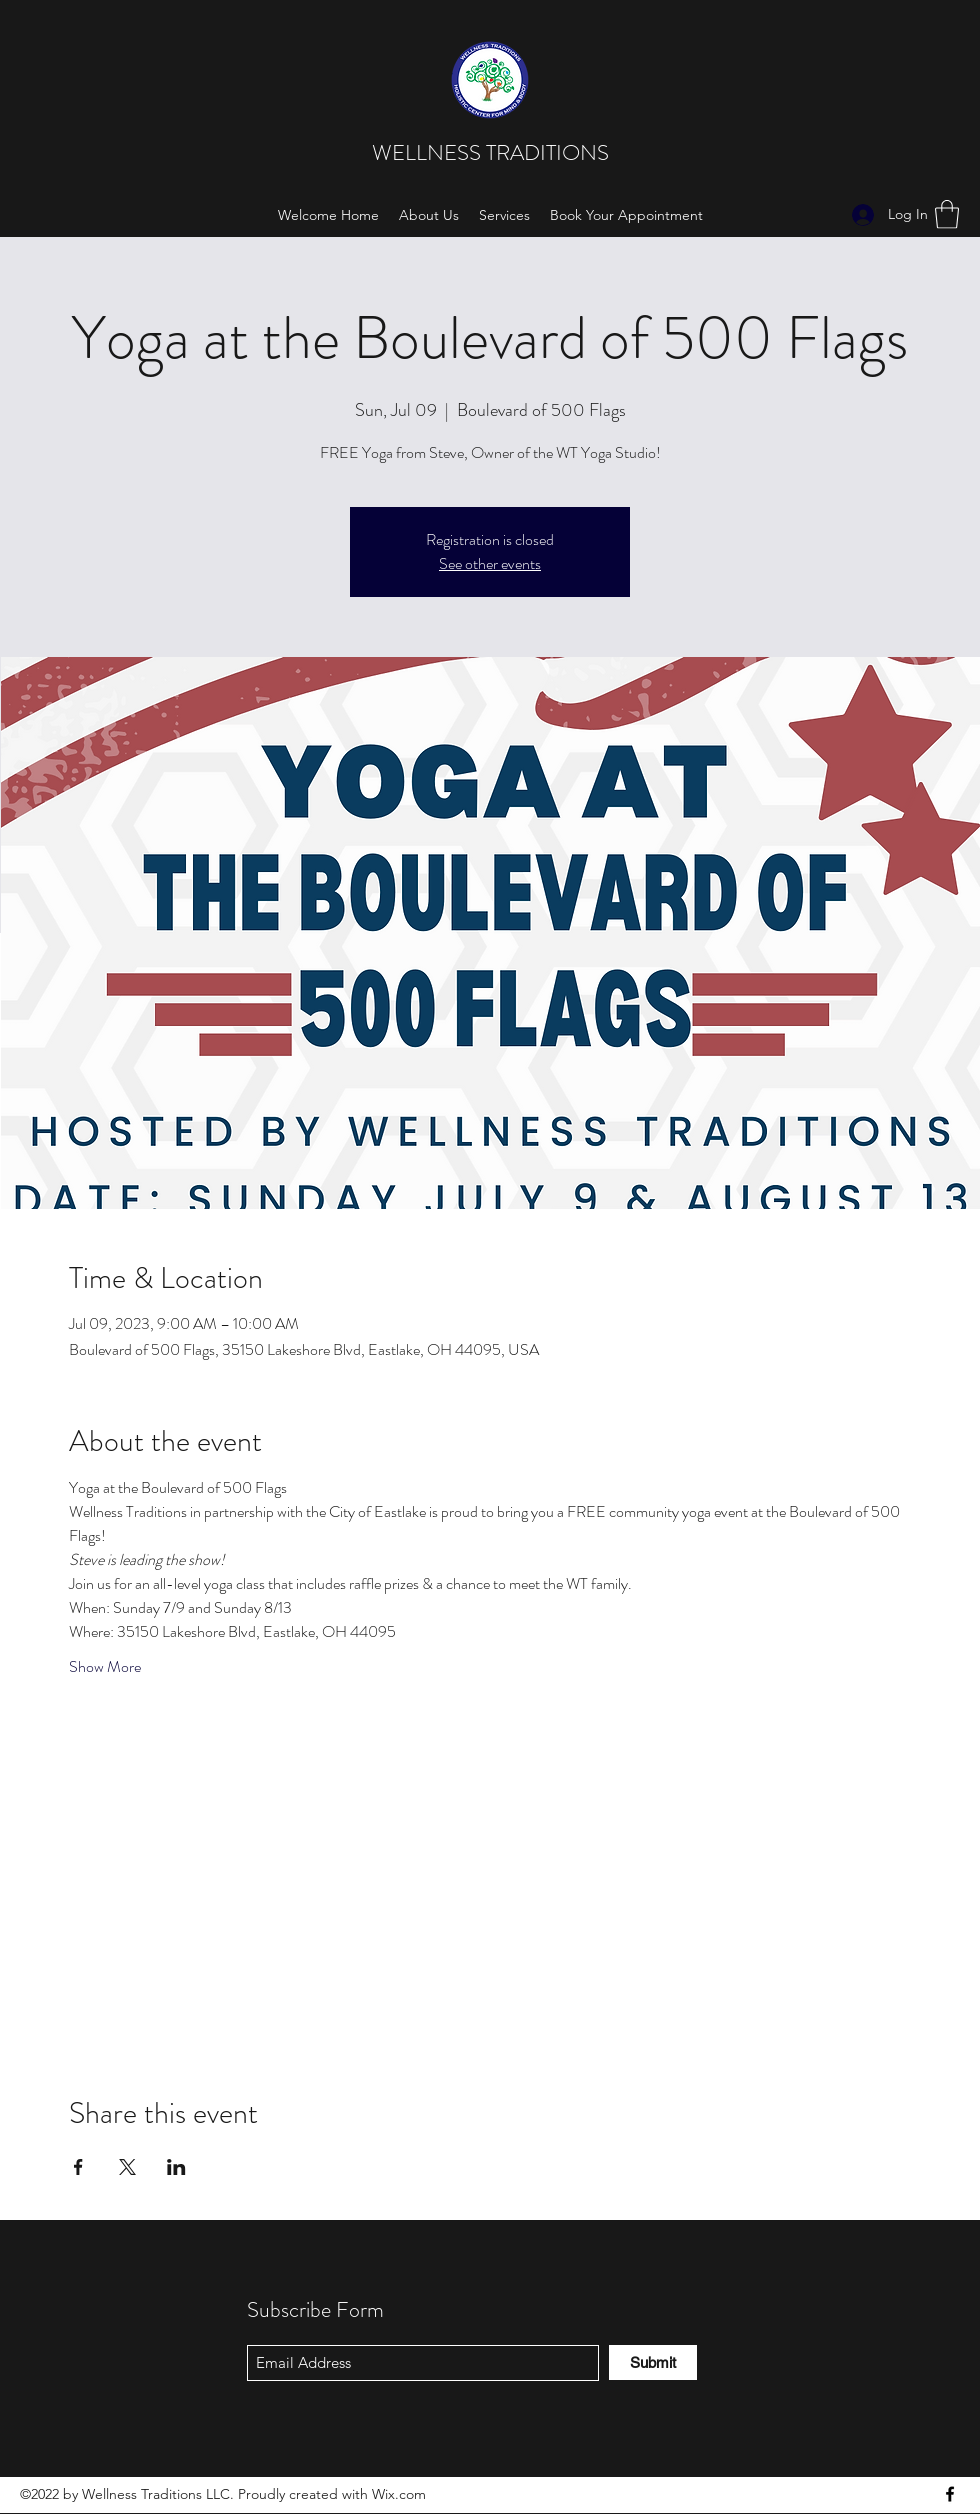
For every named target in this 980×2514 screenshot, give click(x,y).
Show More (105, 1667)
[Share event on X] (127, 2167)
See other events (490, 563)
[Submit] (653, 2362)
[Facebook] (950, 2494)
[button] (947, 214)
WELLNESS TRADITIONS (493, 152)
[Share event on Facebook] (78, 2167)
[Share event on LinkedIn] (176, 2167)
